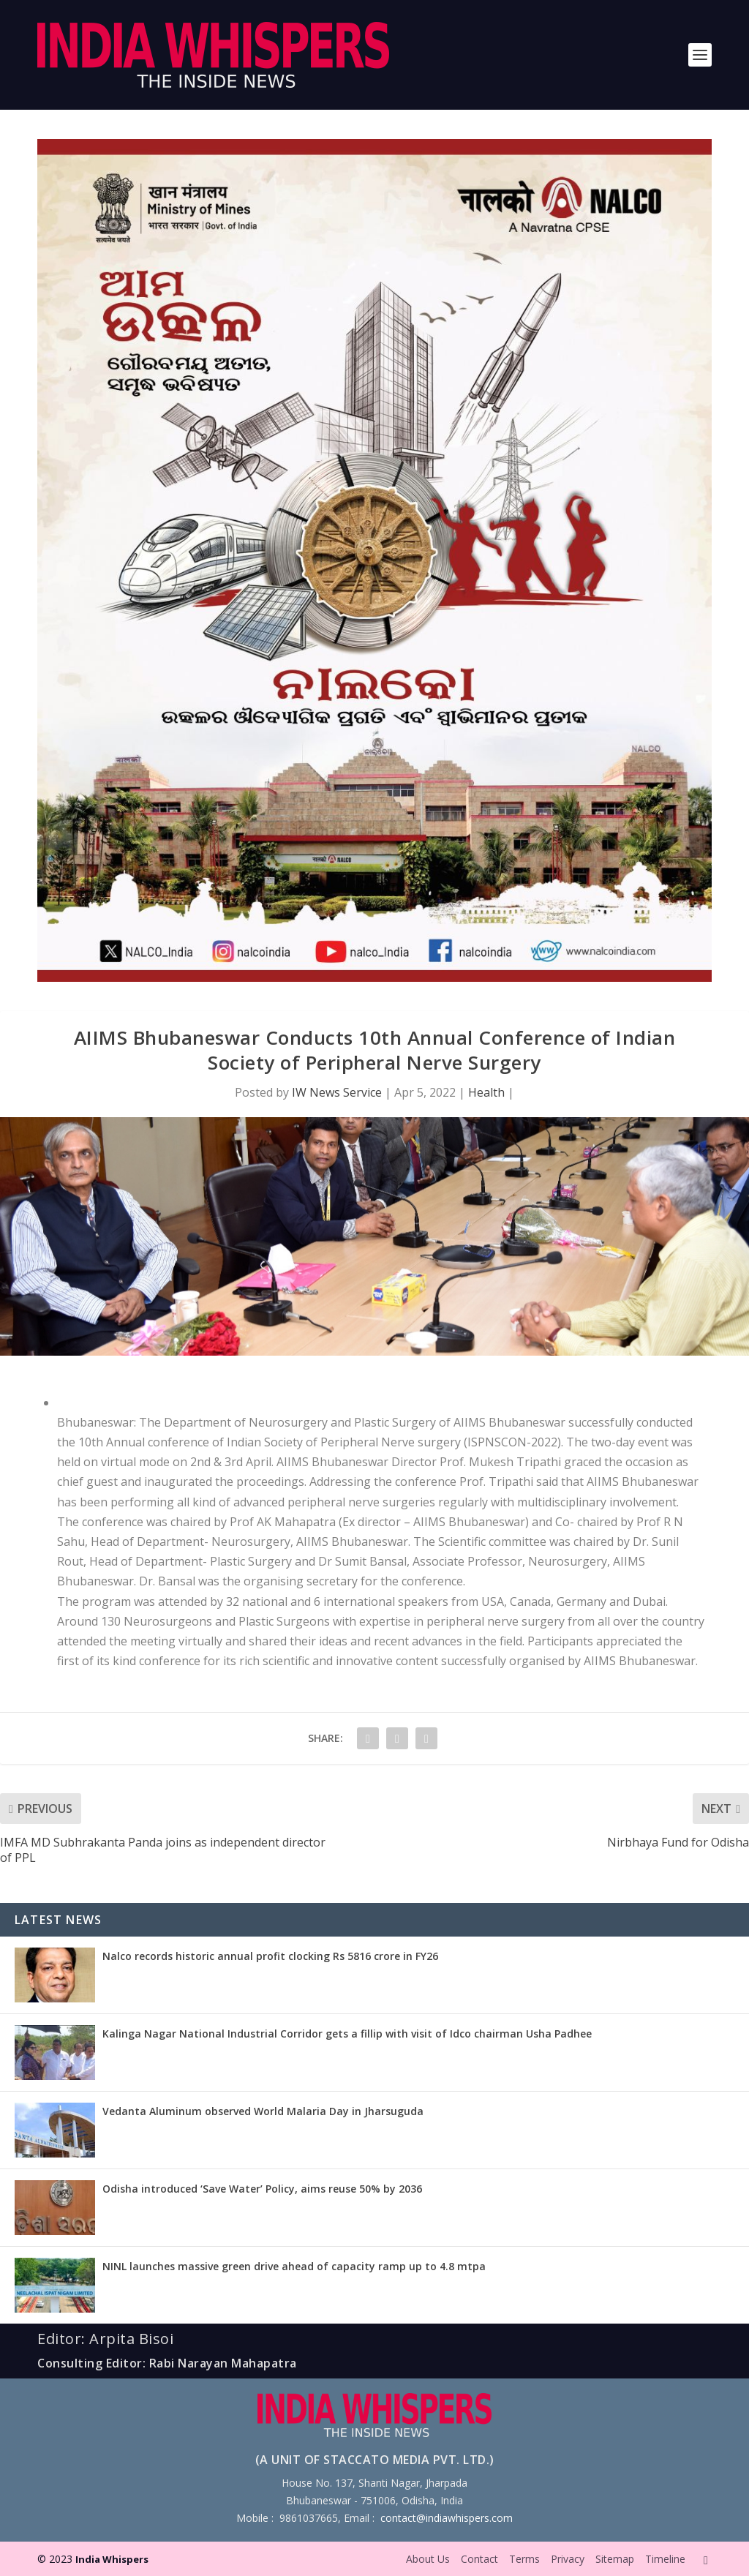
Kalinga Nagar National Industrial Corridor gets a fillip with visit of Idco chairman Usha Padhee (347, 2033)
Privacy (567, 2559)
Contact (479, 2559)
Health (486, 1092)
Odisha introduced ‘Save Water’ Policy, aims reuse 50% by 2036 (262, 2189)
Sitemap (614, 2559)
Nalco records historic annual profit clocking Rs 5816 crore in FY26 (270, 1956)
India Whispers (111, 2559)
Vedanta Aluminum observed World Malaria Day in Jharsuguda (263, 2111)
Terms (524, 2559)
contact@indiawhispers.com (446, 2518)
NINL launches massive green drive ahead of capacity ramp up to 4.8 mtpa (294, 2266)
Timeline (665, 2559)
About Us (428, 2559)
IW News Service (337, 1092)
